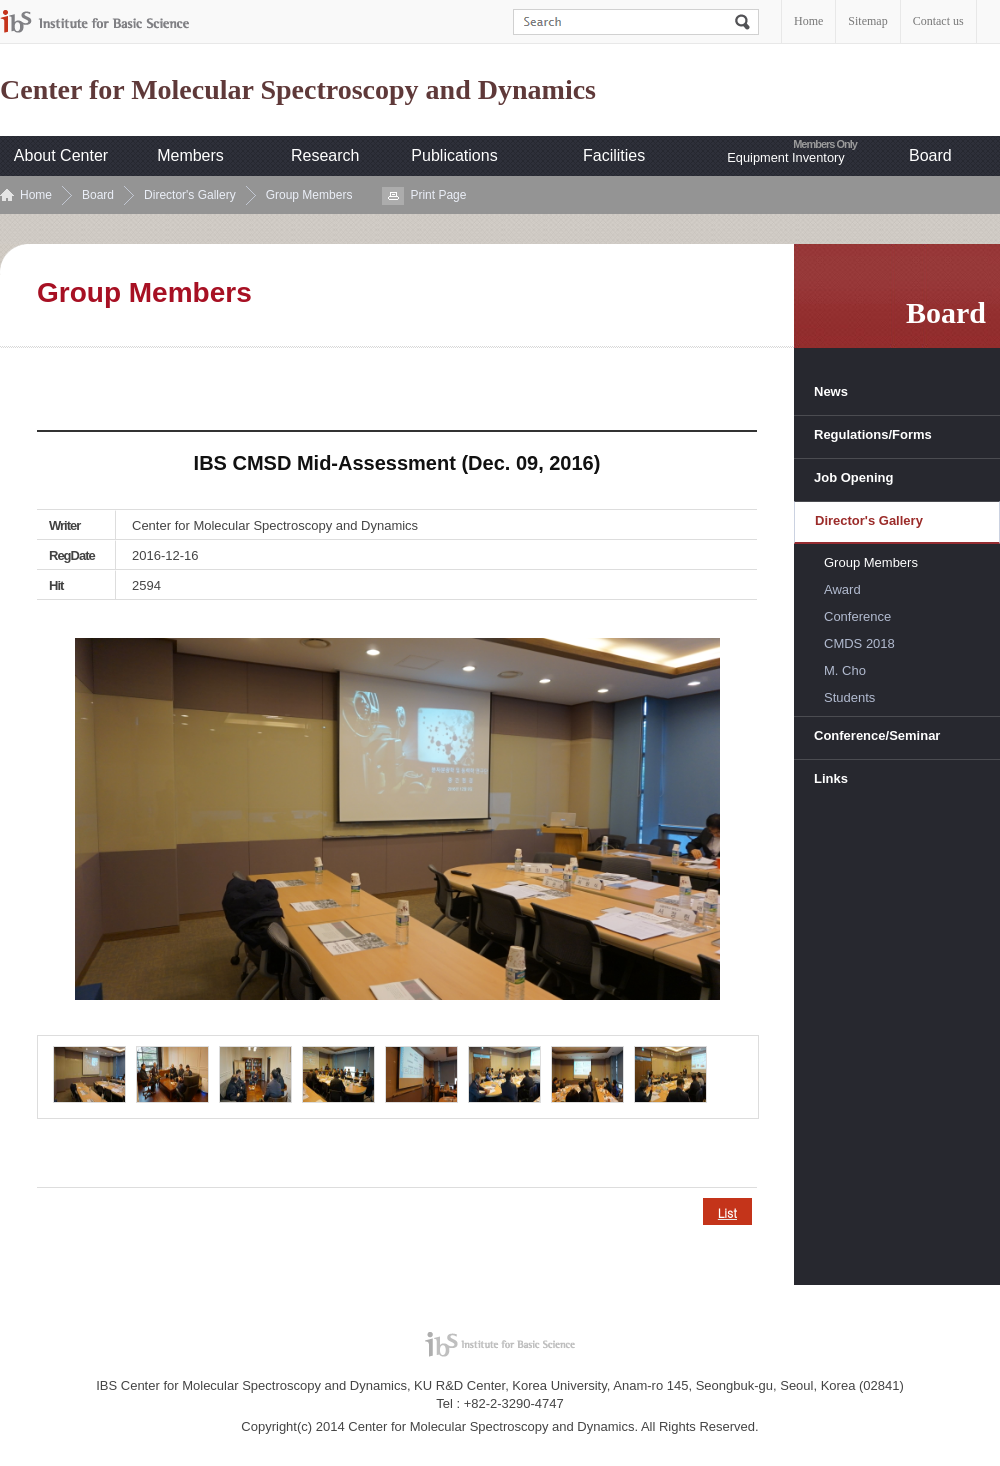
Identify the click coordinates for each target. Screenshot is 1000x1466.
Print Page (438, 195)
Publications (454, 155)
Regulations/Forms (873, 434)
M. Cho (845, 670)
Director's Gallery (190, 195)
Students (849, 697)
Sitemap (867, 21)
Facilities (614, 155)
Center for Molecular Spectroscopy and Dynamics (298, 90)
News (831, 391)
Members (190, 155)
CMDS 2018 (859, 643)
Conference (857, 616)
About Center (61, 155)
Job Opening (853, 477)
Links (831, 778)
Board (930, 155)
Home (808, 21)
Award (842, 589)
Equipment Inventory (785, 157)
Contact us (938, 21)
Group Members (309, 195)
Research (325, 155)
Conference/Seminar (877, 735)
